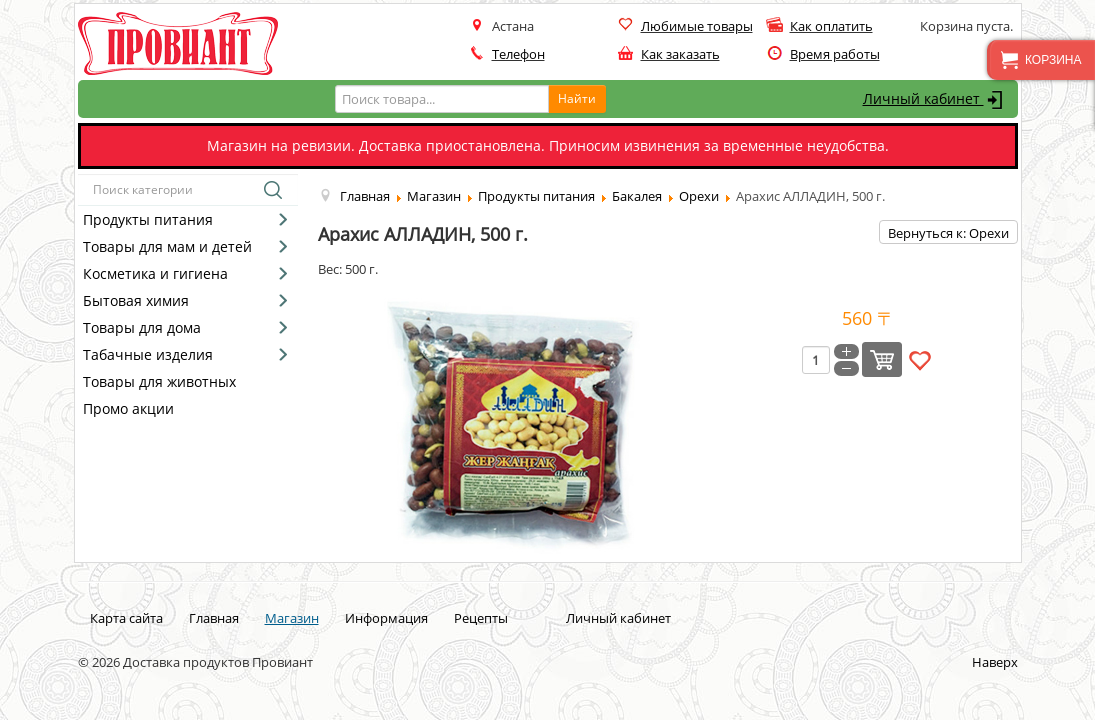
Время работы (835, 54)
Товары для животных (159, 381)
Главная (214, 618)
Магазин (292, 618)
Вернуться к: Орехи (948, 233)
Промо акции (128, 408)
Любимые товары (697, 26)
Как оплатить (831, 26)
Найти (577, 98)
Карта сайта (126, 618)
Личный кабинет (935, 100)
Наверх (995, 662)
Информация (386, 618)
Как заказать (680, 54)
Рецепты (481, 618)
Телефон (518, 54)
